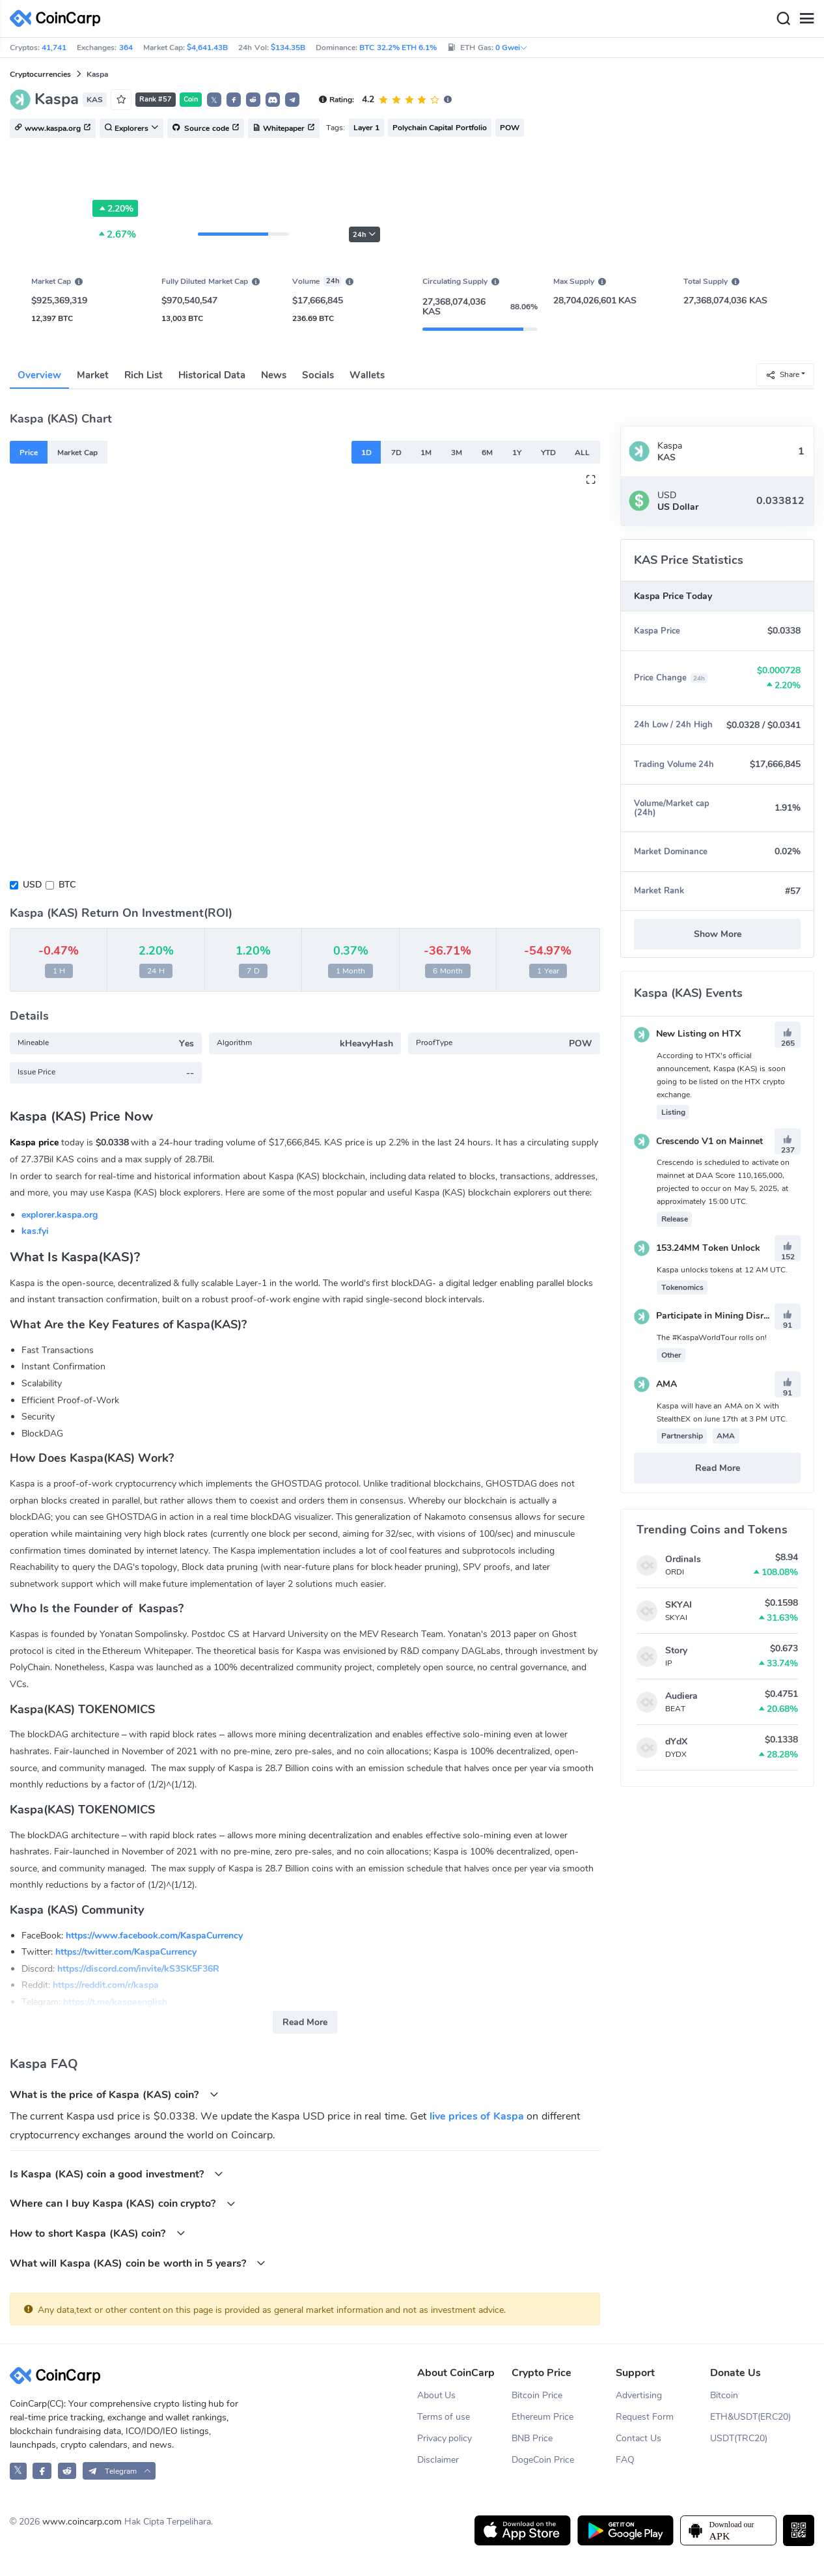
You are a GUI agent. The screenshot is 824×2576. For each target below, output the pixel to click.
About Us (436, 2395)
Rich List (143, 375)
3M (456, 452)
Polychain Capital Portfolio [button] (439, 127)
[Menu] (806, 19)
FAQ (625, 2460)
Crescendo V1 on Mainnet (698, 1141)
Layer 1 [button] (366, 127)
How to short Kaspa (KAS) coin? (97, 2233)
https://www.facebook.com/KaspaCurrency (154, 1935)
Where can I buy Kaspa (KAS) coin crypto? (123, 2203)
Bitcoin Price (537, 2395)
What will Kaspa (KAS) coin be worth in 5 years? (138, 2263)
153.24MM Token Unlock (697, 1248)
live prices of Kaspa (477, 2116)
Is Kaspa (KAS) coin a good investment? (116, 2174)
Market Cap (77, 452)
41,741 (54, 47)
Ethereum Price (542, 2417)
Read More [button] (304, 2022)
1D (366, 452)
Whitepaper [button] (284, 129)
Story (676, 1650)
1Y (516, 452)
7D (396, 452)
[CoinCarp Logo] (58, 18)
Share (782, 374)
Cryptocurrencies (40, 74)
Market (93, 375)
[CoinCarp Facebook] (42, 2471)
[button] (234, 99)
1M (426, 452)
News (273, 375)
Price (29, 452)
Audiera (681, 1696)
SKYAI (678, 1605)
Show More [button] (717, 934)
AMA (655, 1384)
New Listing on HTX (687, 1034)
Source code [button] (206, 129)
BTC (67, 884)
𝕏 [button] (214, 100)
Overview (39, 375)
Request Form (645, 2417)
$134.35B (288, 47)
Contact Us (638, 2438)
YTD (548, 452)
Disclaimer (438, 2460)
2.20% (115, 208)
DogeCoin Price (543, 2460)
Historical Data (211, 375)
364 (126, 47)
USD (32, 884)
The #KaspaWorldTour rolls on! (712, 1337)
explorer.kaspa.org (59, 1215)
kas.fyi (35, 1231)
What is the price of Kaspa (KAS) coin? (114, 2094)
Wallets (367, 375)
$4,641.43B (207, 47)
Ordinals (683, 1559)
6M (487, 452)
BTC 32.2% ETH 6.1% (398, 47)
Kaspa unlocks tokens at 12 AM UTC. (722, 1270)
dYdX (676, 1741)
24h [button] (364, 235)
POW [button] (509, 127)
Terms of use (444, 2417)
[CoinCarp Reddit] (67, 2471)
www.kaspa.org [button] (52, 129)
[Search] (783, 19)
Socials (318, 375)
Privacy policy (445, 2438)
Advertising (639, 2395)
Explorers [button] (131, 129)
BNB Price (532, 2438)
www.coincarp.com (82, 2521)
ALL (582, 452)
